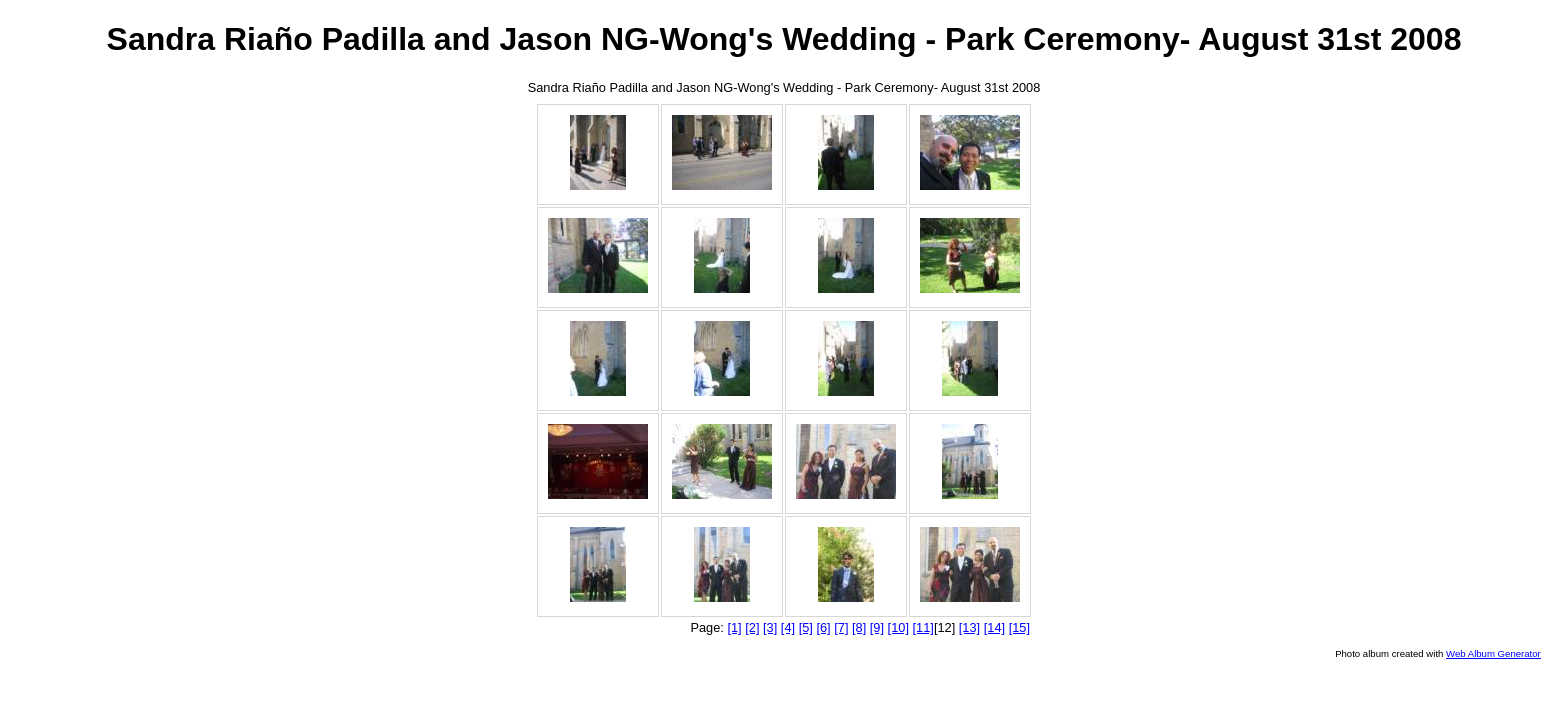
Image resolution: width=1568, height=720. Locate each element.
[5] (806, 627)
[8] (859, 627)
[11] (923, 627)
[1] (734, 627)
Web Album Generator (1493, 653)
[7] (841, 627)
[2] (752, 627)
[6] (823, 627)
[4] (788, 627)
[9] (877, 627)
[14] (994, 627)
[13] (969, 627)
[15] (1019, 627)
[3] (770, 627)
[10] (898, 627)
